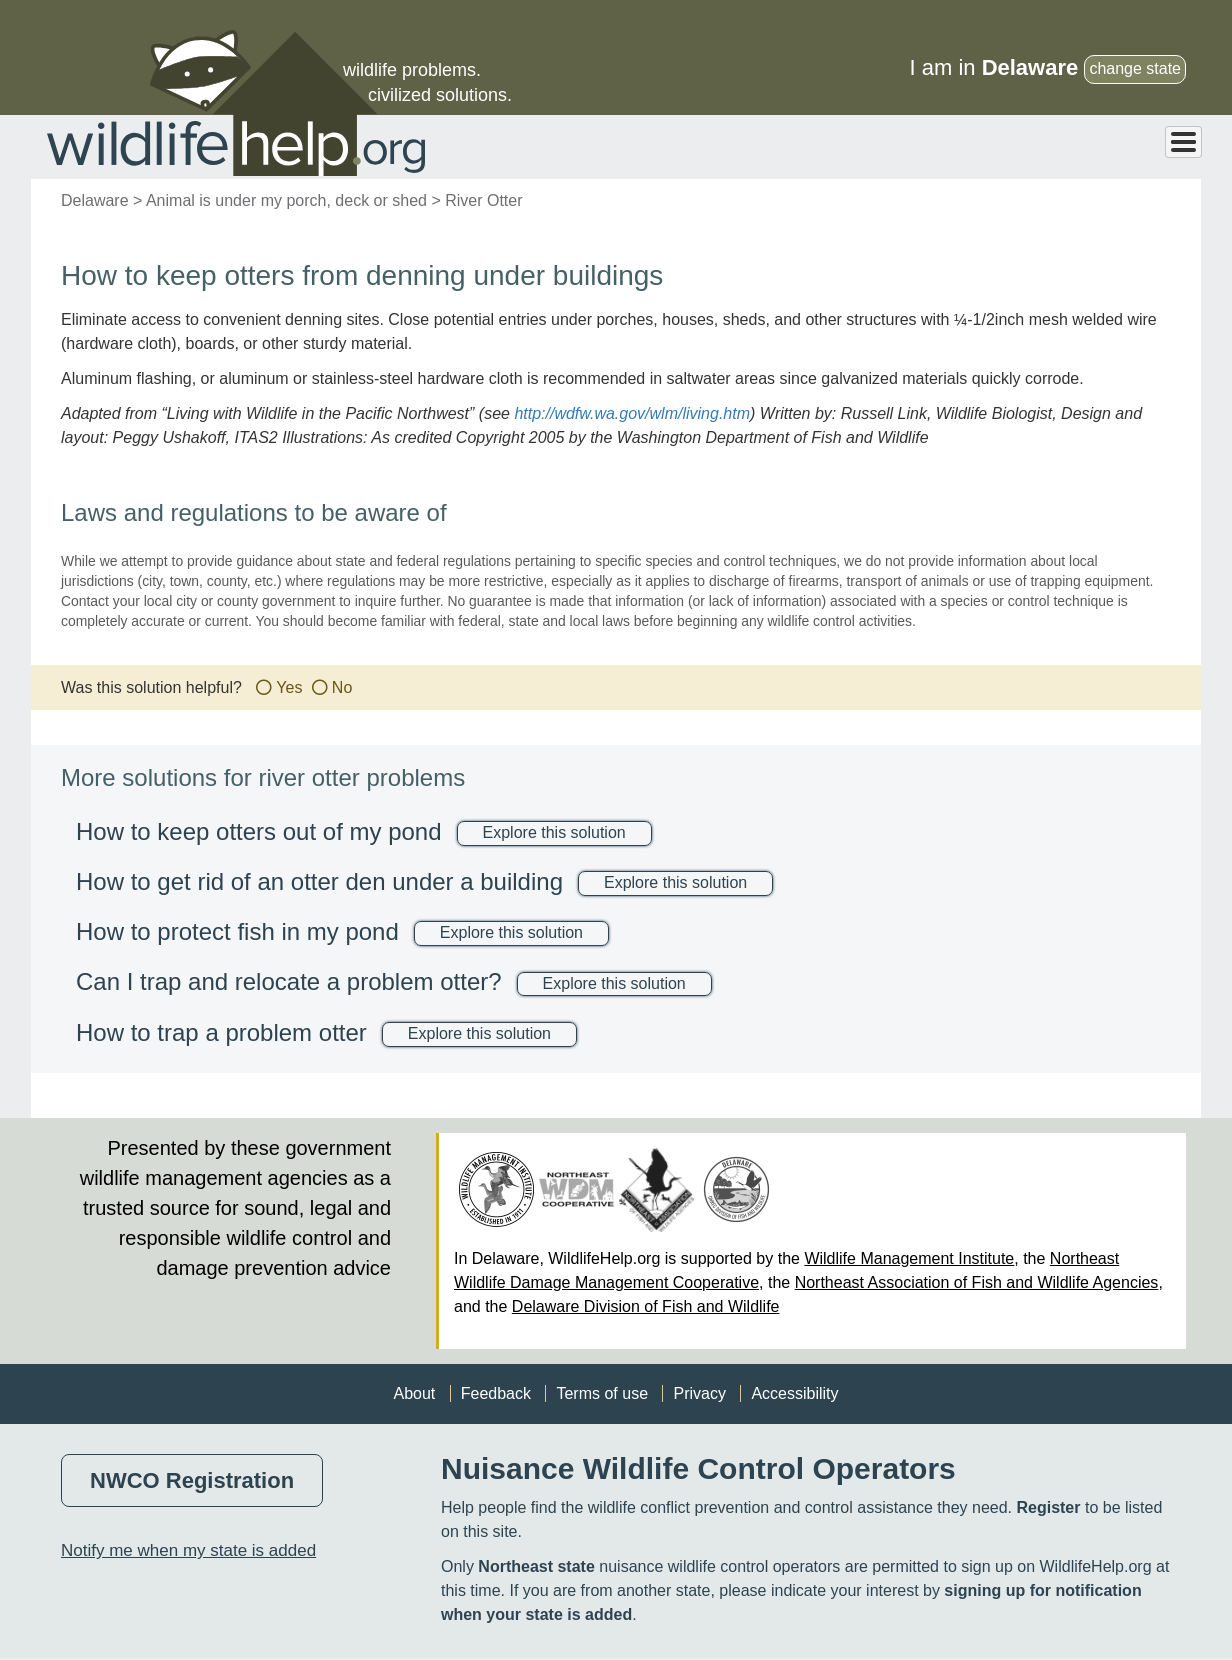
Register (1048, 1508)
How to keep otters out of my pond (259, 832)
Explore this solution (554, 833)
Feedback (496, 1394)
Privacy (699, 1394)
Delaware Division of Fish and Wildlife (646, 1307)
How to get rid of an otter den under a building (319, 882)
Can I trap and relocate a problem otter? (289, 982)
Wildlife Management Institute (909, 1259)
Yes (289, 688)
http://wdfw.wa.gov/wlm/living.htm (632, 414)
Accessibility (794, 1394)
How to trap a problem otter (221, 1033)
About (414, 1394)
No (342, 688)
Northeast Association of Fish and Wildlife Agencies (977, 1283)
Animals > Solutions (783, 147)
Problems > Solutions (953, 147)
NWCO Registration (192, 1481)
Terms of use (602, 1394)
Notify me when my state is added (188, 1551)
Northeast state (536, 1567)
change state (1135, 68)
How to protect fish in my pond (237, 932)
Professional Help (1122, 147)
